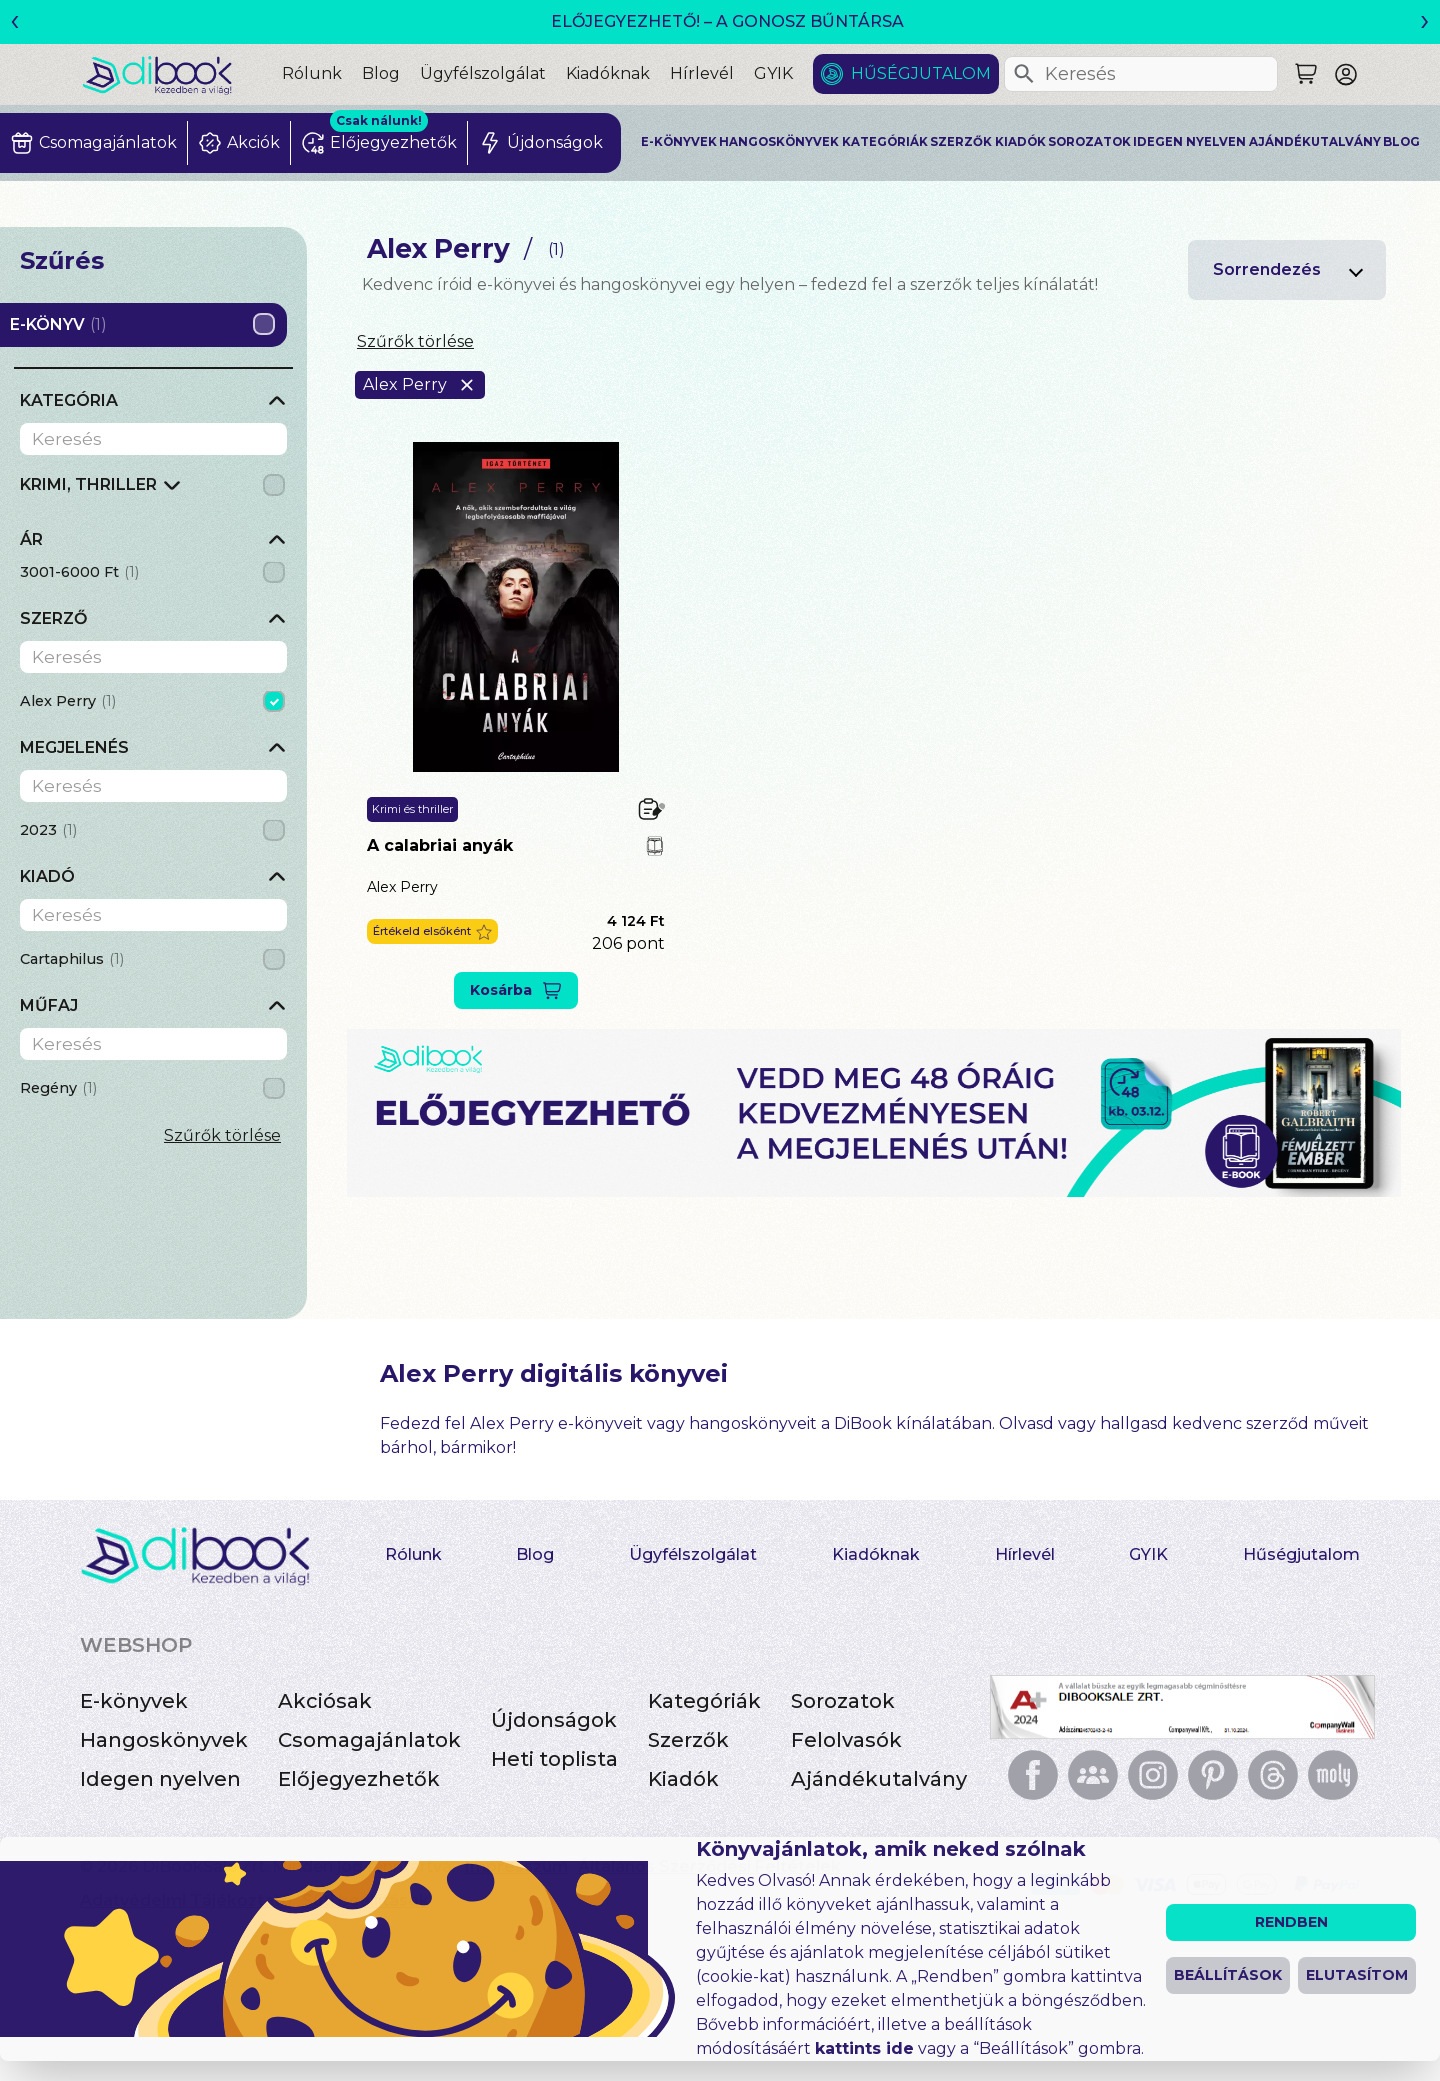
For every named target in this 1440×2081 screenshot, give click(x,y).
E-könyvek (679, 142)
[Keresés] (1024, 74)
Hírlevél (702, 73)
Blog (381, 73)
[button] (432, 931)
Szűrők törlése (222, 1135)
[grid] (153, 490)
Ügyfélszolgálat (483, 73)
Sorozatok (1089, 142)
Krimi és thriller (412, 809)
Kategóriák (885, 142)
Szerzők (961, 142)
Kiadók (1020, 142)
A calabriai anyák (440, 845)
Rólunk (312, 73)
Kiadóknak (608, 73)
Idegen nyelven (1189, 142)
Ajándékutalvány (1315, 142)
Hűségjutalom (921, 73)
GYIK (773, 73)
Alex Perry (402, 887)
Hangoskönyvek (779, 142)
